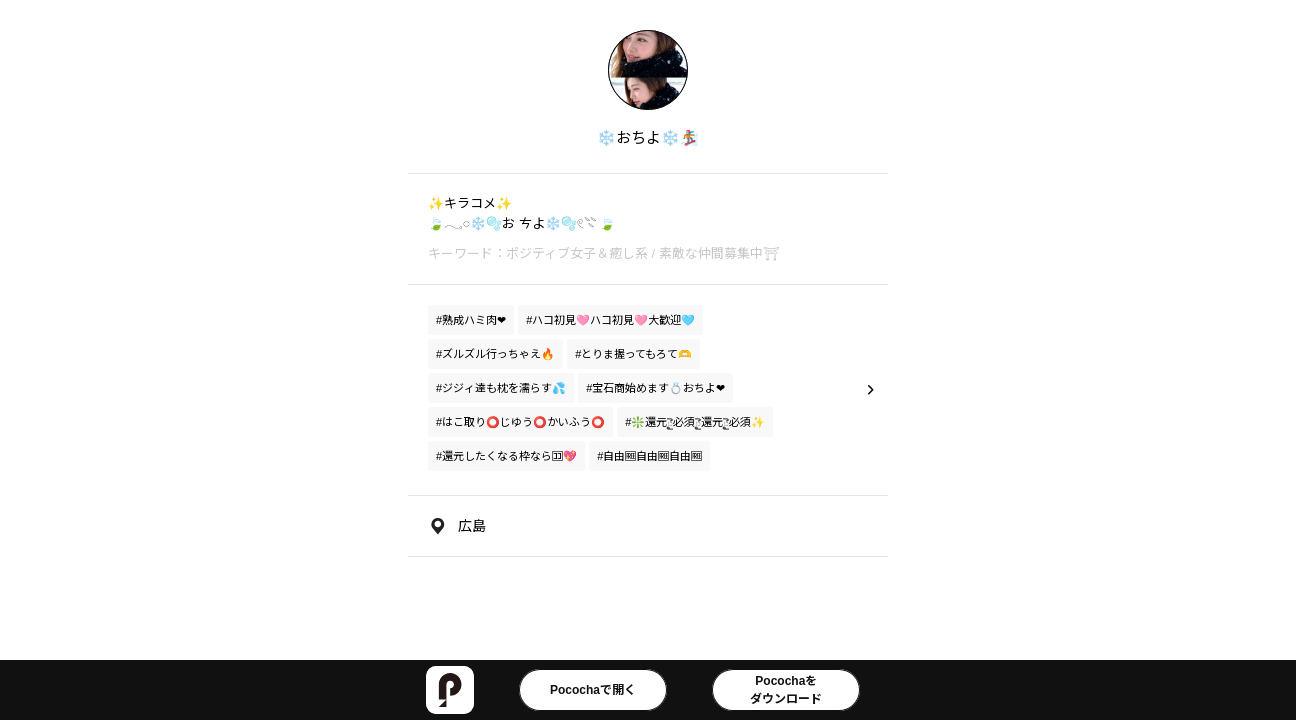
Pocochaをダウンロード (786, 690)
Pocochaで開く (593, 690)
